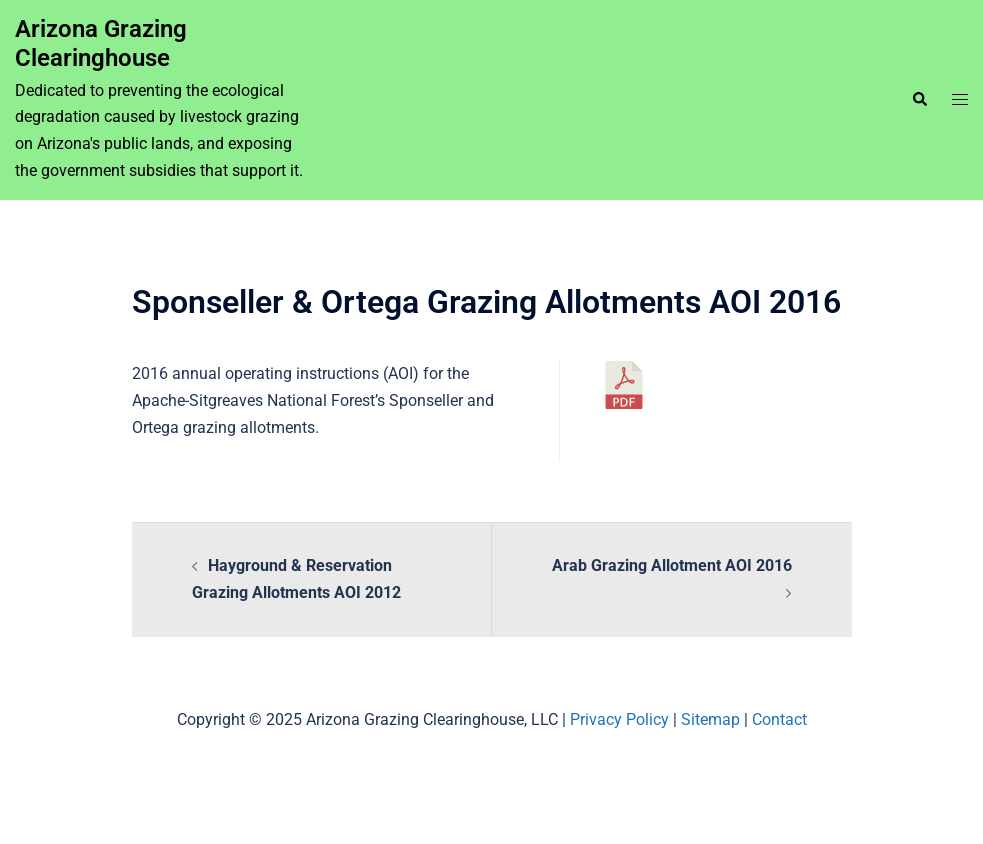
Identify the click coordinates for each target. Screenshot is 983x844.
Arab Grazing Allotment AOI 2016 (672, 565)
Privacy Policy (619, 719)
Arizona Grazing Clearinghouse (101, 43)
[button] (919, 100)
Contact (779, 719)
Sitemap (710, 719)
